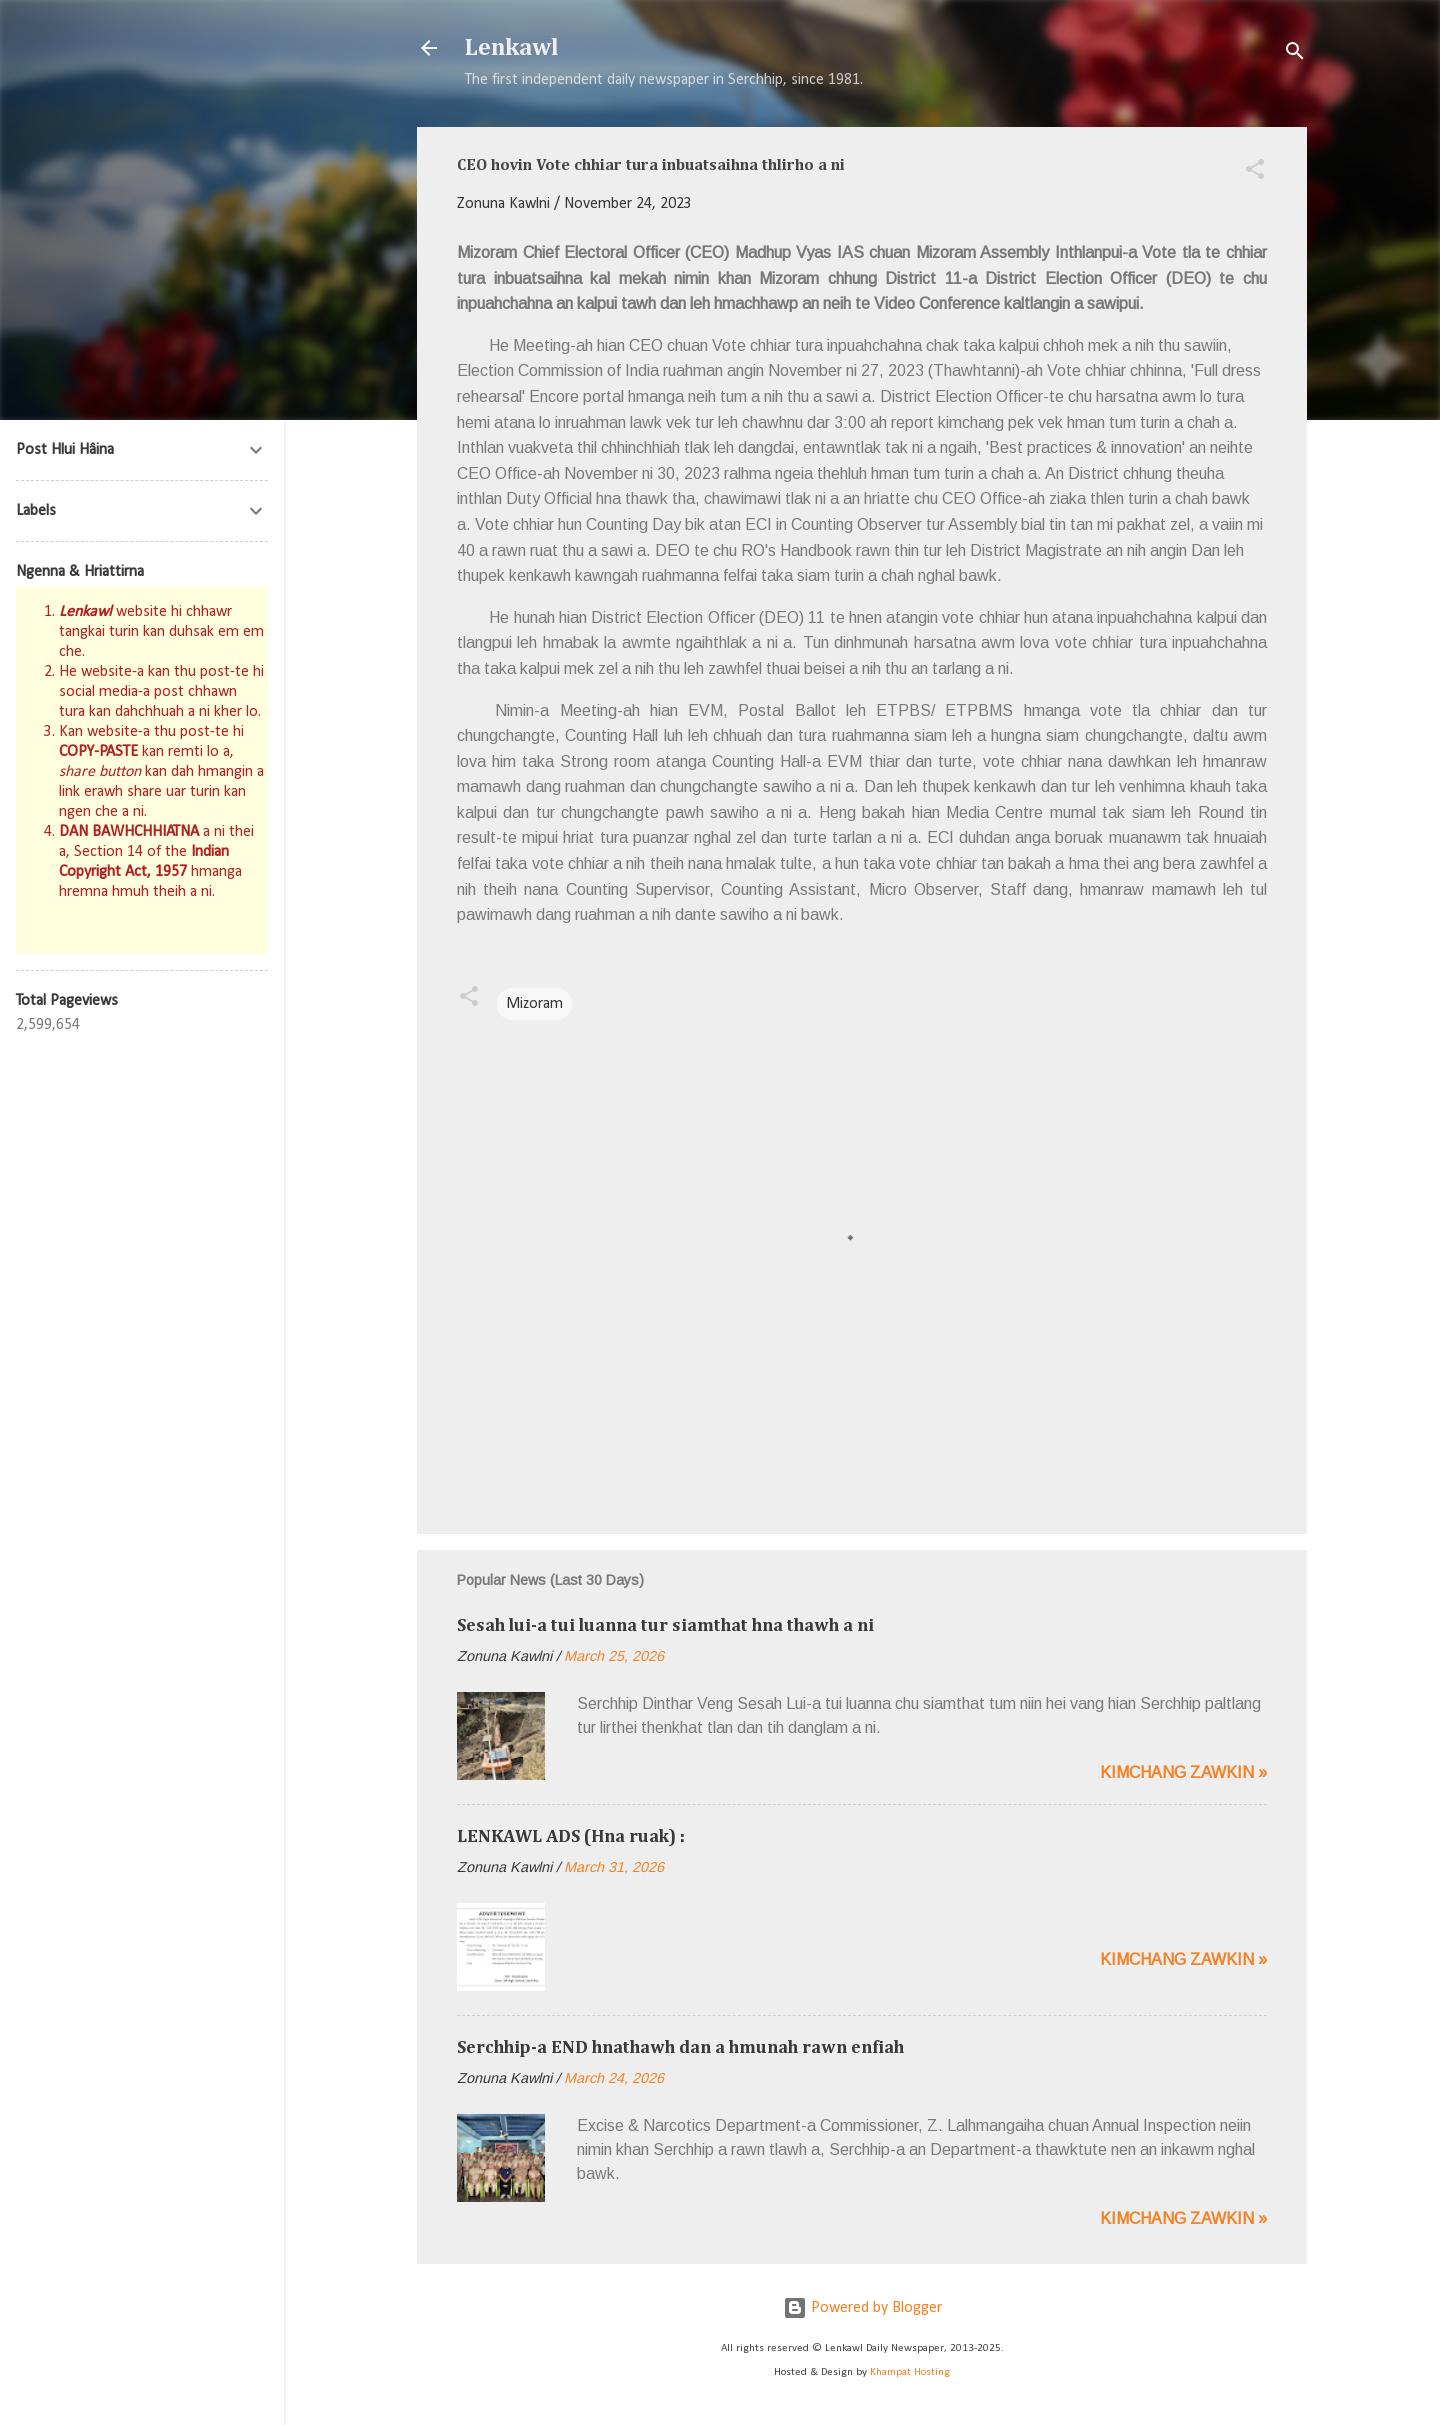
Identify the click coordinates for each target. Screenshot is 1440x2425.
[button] (1255, 173)
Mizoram (534, 1004)
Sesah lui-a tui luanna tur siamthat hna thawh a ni (665, 1626)
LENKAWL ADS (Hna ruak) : (571, 1837)
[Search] (1295, 54)
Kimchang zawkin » (1183, 1772)
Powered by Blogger (862, 2308)
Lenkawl (512, 48)
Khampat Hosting (910, 2372)
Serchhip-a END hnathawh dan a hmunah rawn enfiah (680, 2048)
